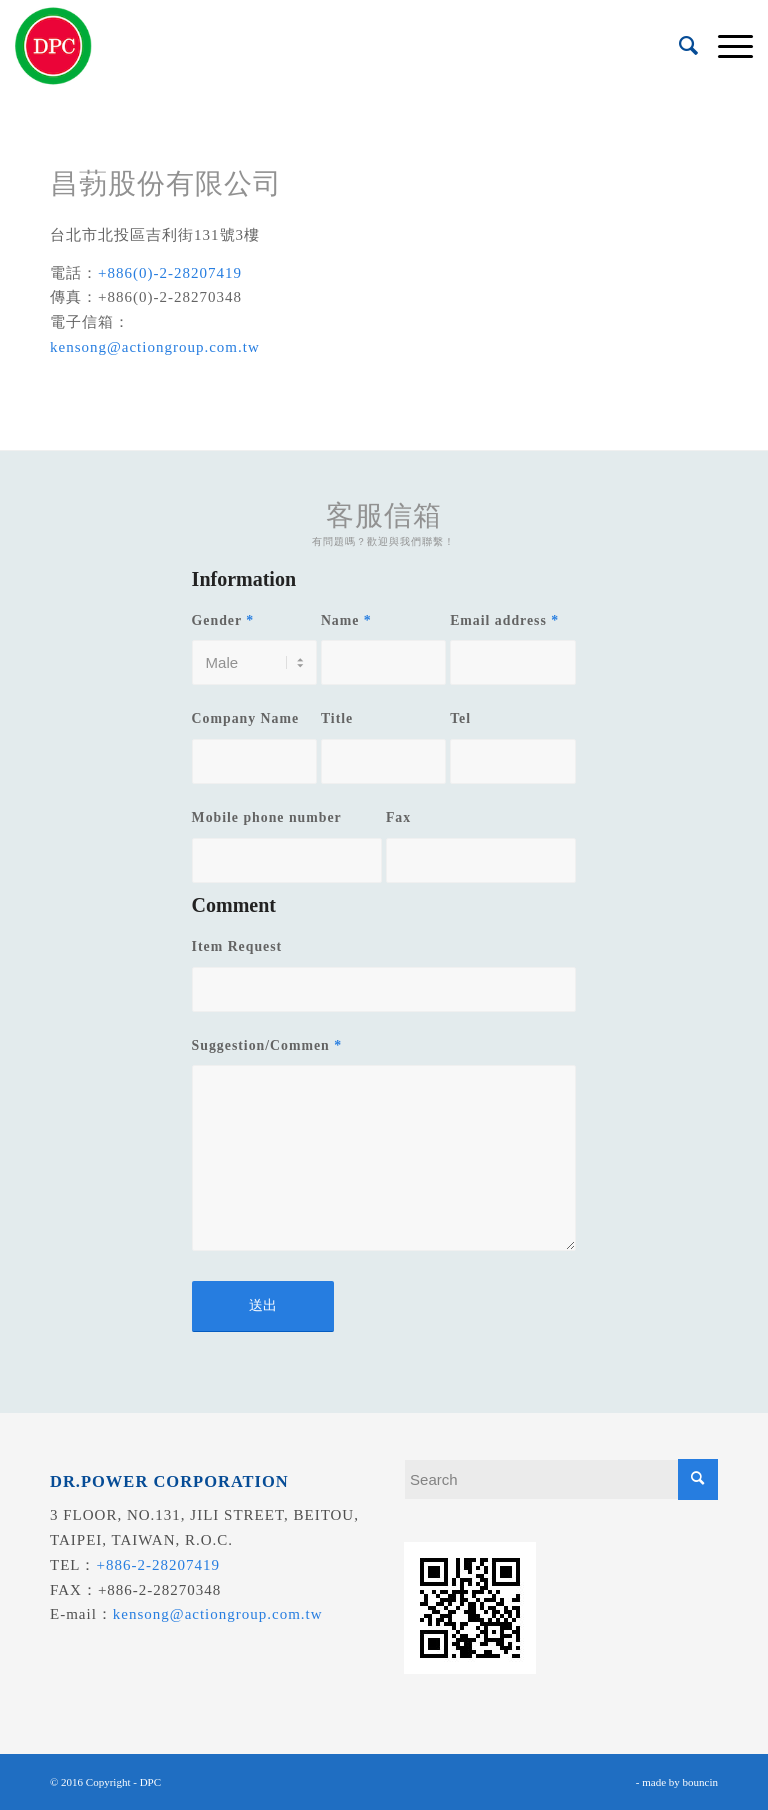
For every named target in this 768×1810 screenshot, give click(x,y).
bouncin (700, 1782)
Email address (504, 620)
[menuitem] (678, 46)
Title (337, 718)
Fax (398, 817)
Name (346, 620)
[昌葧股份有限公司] (53, 46)
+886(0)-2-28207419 (170, 273)
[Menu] (725, 46)
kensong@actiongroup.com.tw (155, 347)
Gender (223, 620)
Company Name (245, 718)
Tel (460, 718)
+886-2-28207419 (158, 1565)
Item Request (237, 946)
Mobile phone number (267, 817)
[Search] (678, 46)
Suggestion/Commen (267, 1045)
